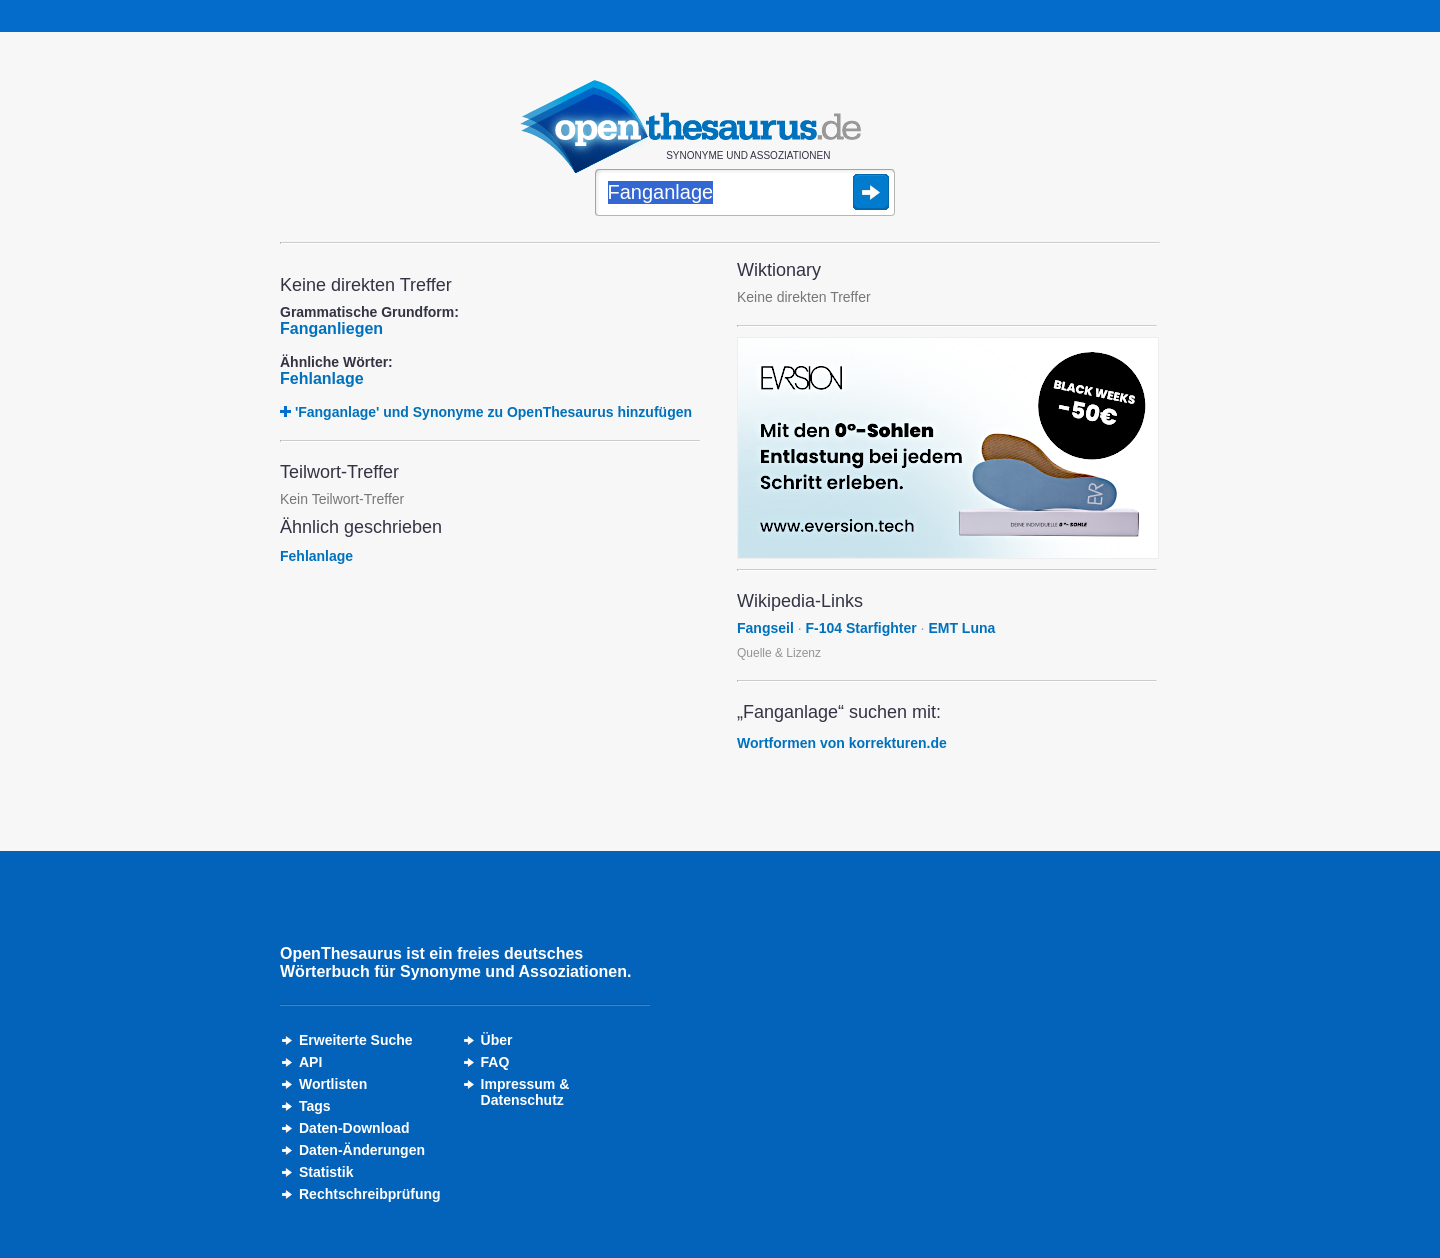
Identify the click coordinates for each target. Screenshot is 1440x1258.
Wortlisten (333, 1084)
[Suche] (745, 194)
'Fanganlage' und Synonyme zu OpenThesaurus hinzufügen (493, 412)
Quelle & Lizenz (779, 653)
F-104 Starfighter (860, 628)
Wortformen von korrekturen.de (842, 743)
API (310, 1062)
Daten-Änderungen (362, 1150)
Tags (315, 1106)
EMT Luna (961, 628)
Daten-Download (354, 1128)
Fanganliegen (331, 328)
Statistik (326, 1172)
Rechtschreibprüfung (370, 1194)
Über (497, 1040)
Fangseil (765, 628)
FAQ (495, 1062)
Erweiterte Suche (356, 1040)
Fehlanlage (322, 378)
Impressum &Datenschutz (525, 1092)
